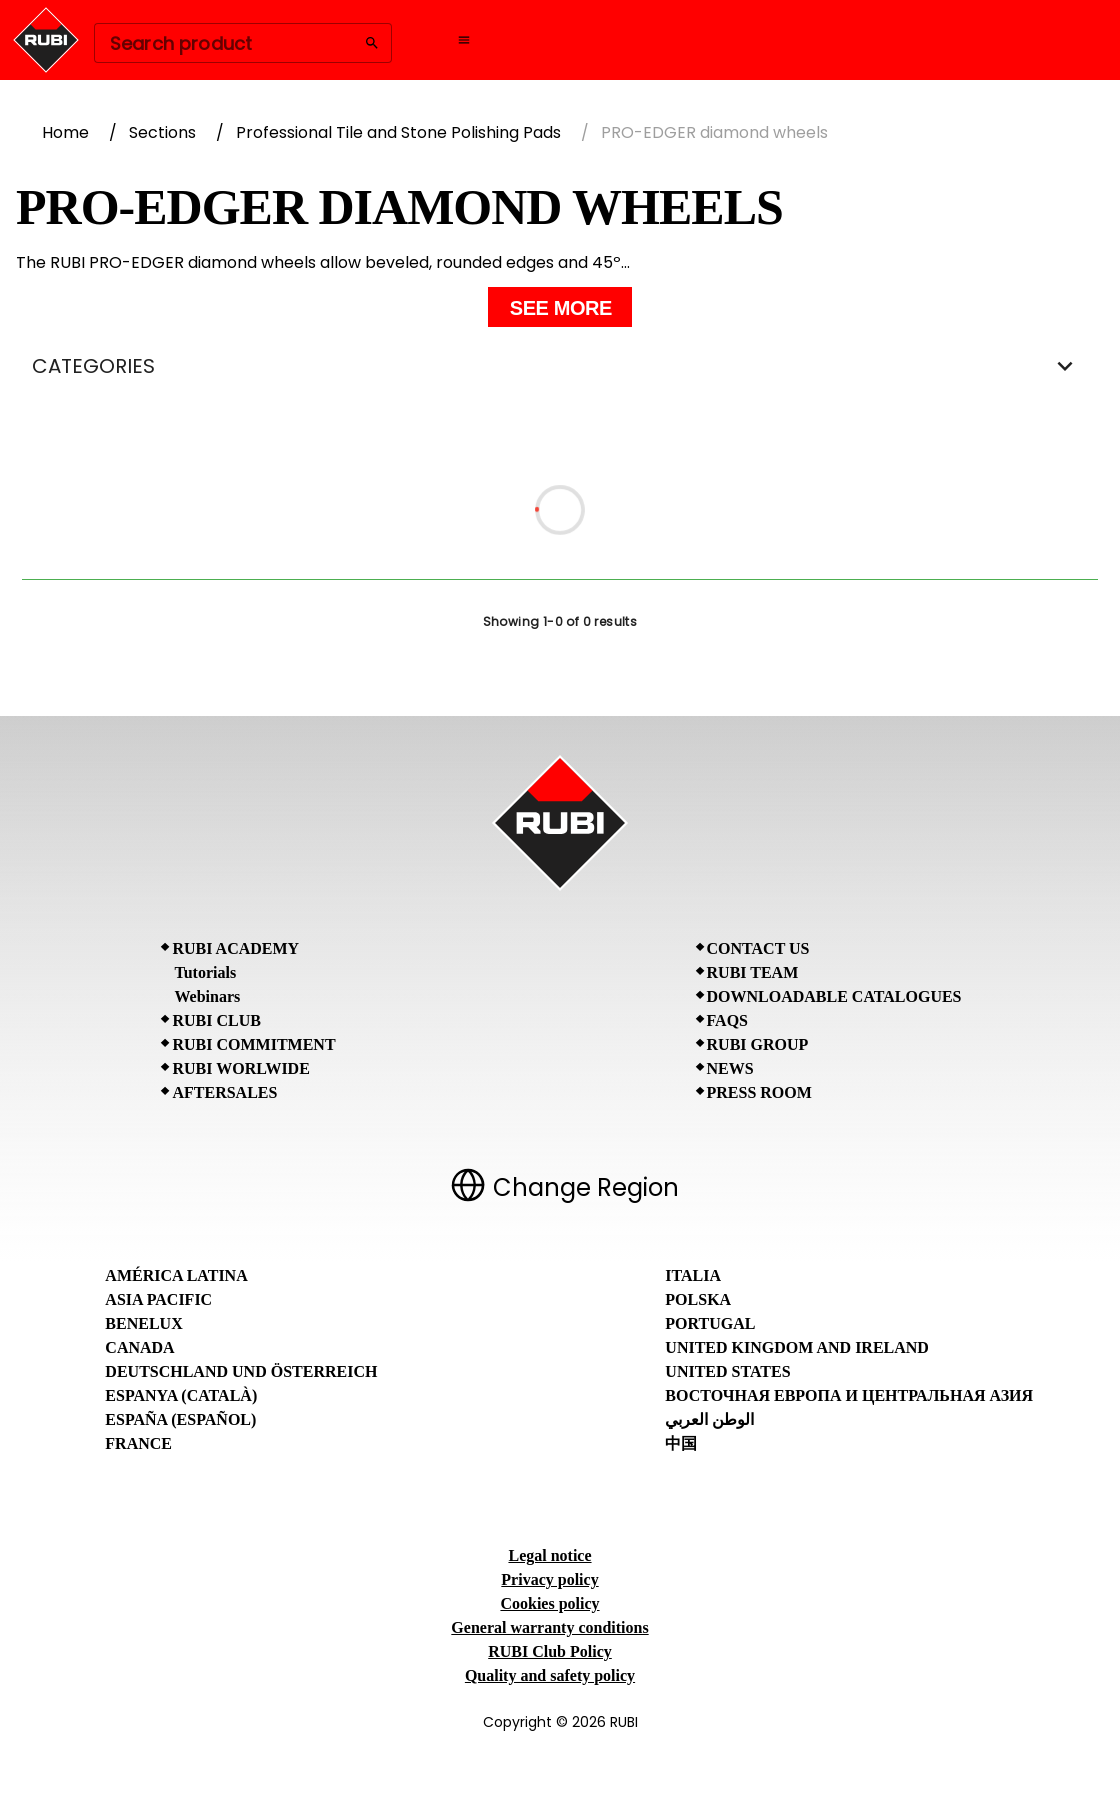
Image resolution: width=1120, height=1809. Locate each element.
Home (65, 132)
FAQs (727, 1020)
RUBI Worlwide (240, 1068)
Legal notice (549, 1555)
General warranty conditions (549, 1627)
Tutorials (205, 972)
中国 (681, 1443)
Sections (162, 132)
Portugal (710, 1323)
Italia (693, 1275)
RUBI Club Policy (550, 1651)
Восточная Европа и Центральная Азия (849, 1395)
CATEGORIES (560, 366)
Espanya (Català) (181, 1395)
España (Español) (180, 1419)
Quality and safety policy (550, 1675)
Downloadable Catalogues (834, 996)
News (730, 1068)
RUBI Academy (235, 948)
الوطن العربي (709, 1419)
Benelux (143, 1323)
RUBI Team (753, 972)
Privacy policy (549, 1579)
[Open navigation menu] (464, 40)
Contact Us (758, 948)
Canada (139, 1347)
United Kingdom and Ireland (797, 1347)
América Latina (176, 1275)
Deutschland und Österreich (241, 1371)
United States (727, 1371)
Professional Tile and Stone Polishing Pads (398, 132)
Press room (759, 1092)
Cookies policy (549, 1603)
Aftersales (224, 1092)
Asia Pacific (158, 1299)
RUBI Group (758, 1044)
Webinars (207, 996)
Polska (698, 1299)
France (138, 1443)
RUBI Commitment (253, 1044)
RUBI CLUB (216, 1020)
